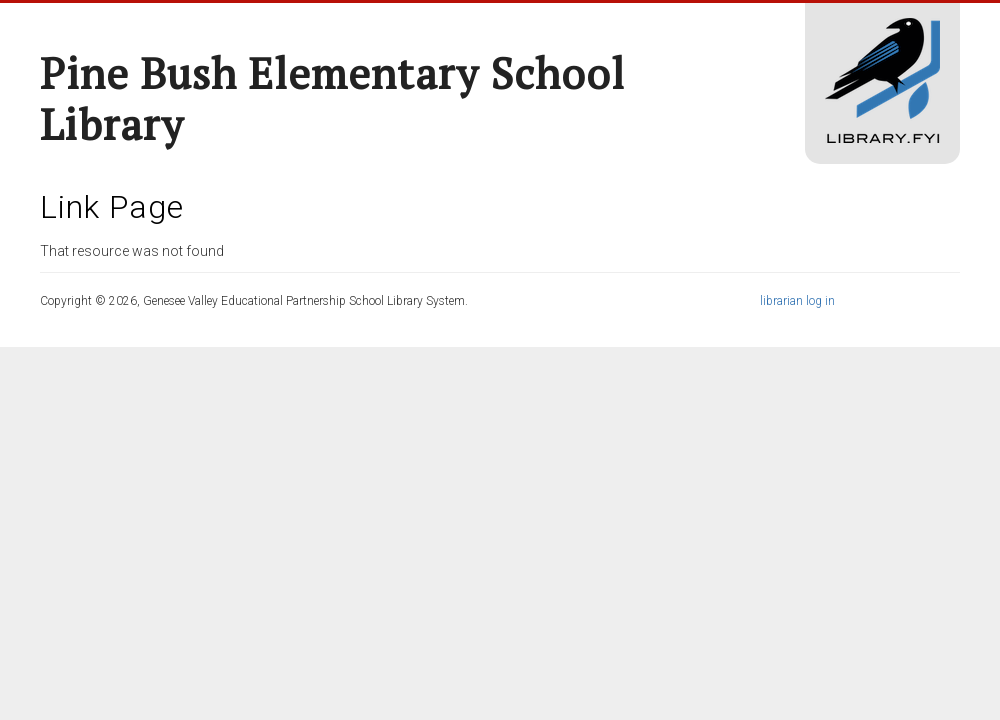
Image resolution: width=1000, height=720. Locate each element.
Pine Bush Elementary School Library (332, 98)
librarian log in (797, 301)
